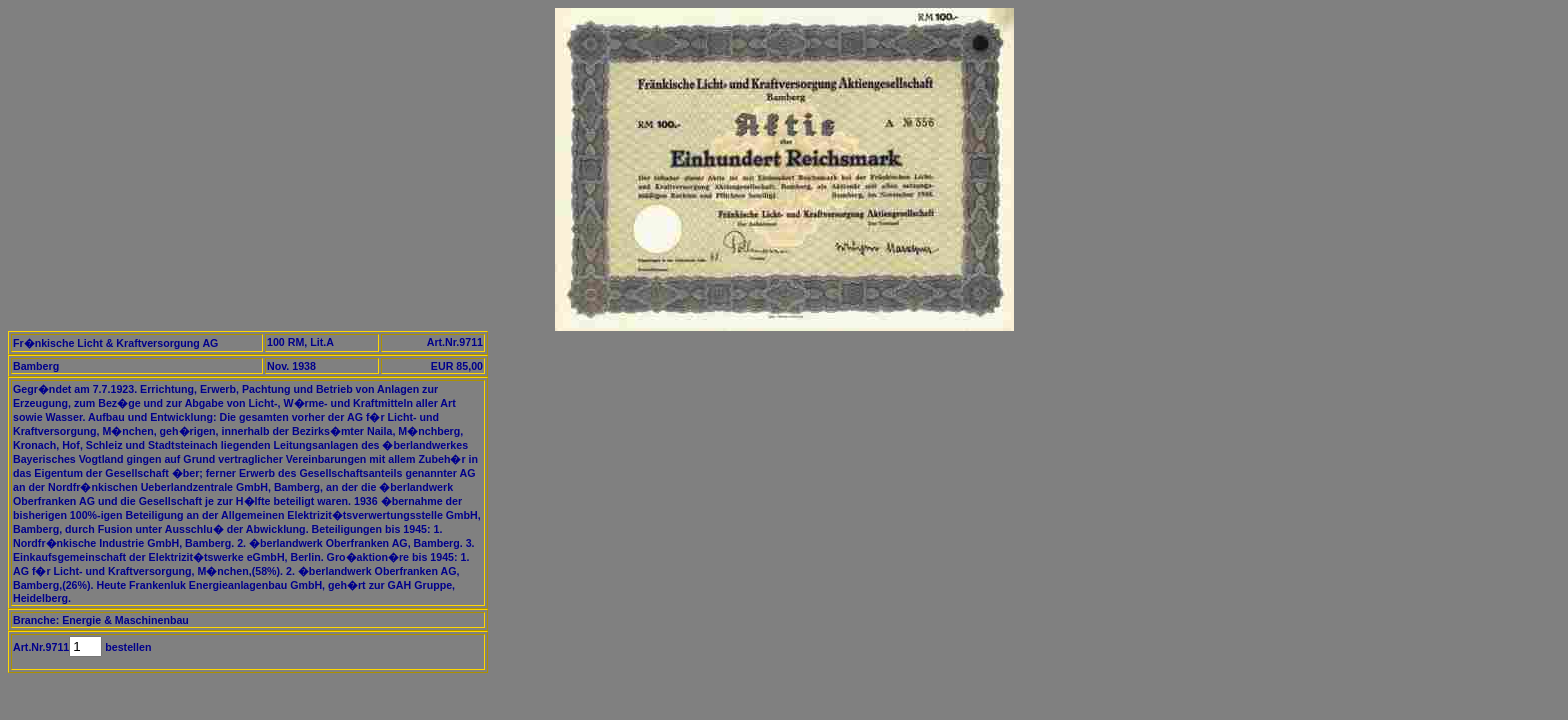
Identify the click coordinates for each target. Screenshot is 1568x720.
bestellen (126, 647)
